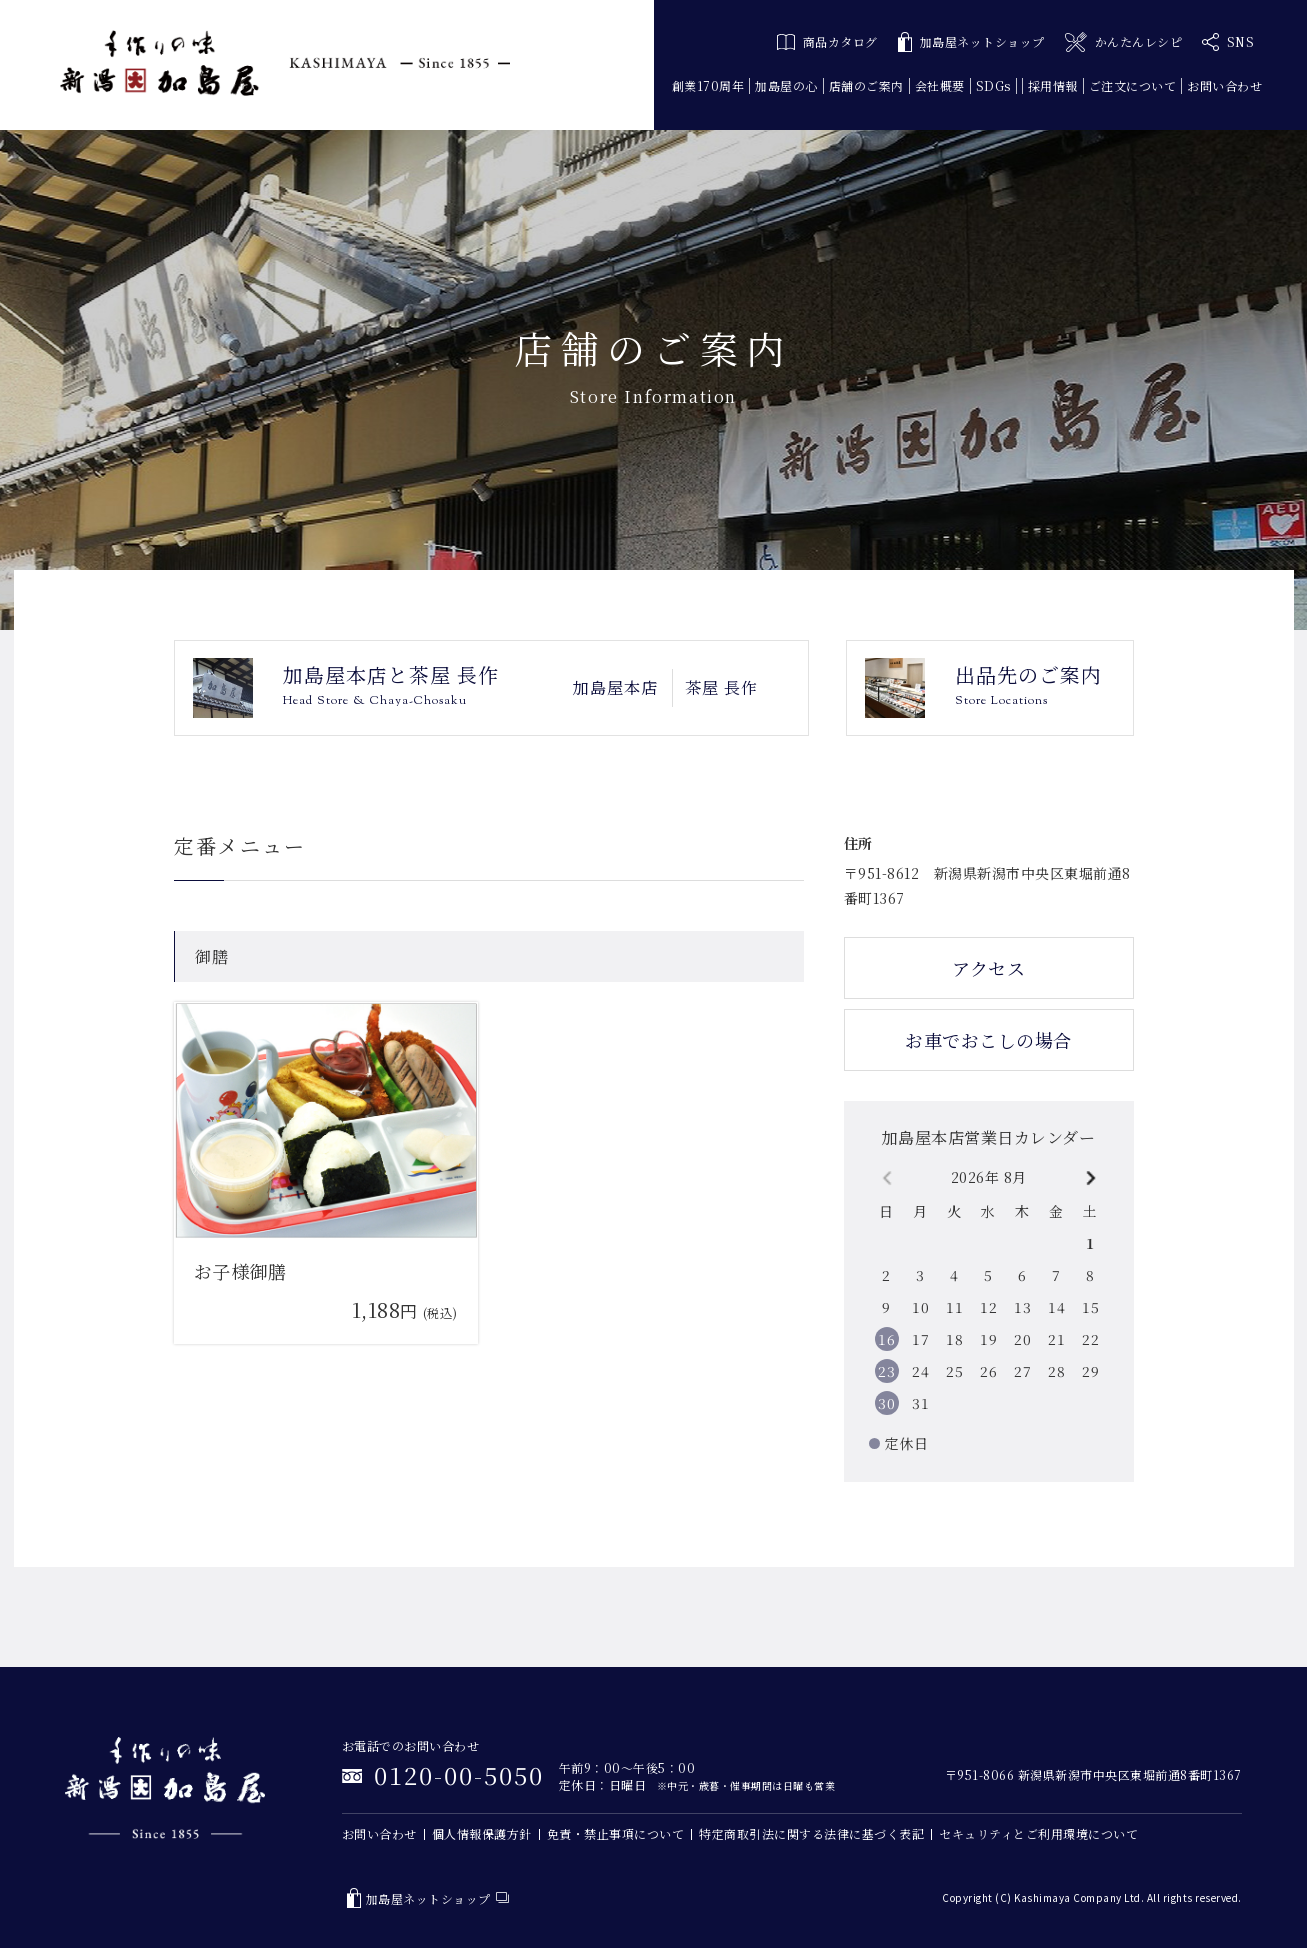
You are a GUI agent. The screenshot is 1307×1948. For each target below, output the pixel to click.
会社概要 (940, 85)
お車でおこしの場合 (988, 1040)
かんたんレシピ (1123, 42)
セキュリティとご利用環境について (1038, 1833)
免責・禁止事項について (616, 1833)
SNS (1228, 42)
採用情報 (1053, 85)
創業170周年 (708, 85)
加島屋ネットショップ (971, 42)
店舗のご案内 (866, 85)
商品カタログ (827, 41)
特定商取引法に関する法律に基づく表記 (811, 1833)
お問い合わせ (1224, 85)
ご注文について (1133, 85)
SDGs (993, 85)
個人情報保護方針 (482, 1833)
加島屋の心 (786, 85)
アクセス (988, 968)
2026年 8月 (989, 1177)
